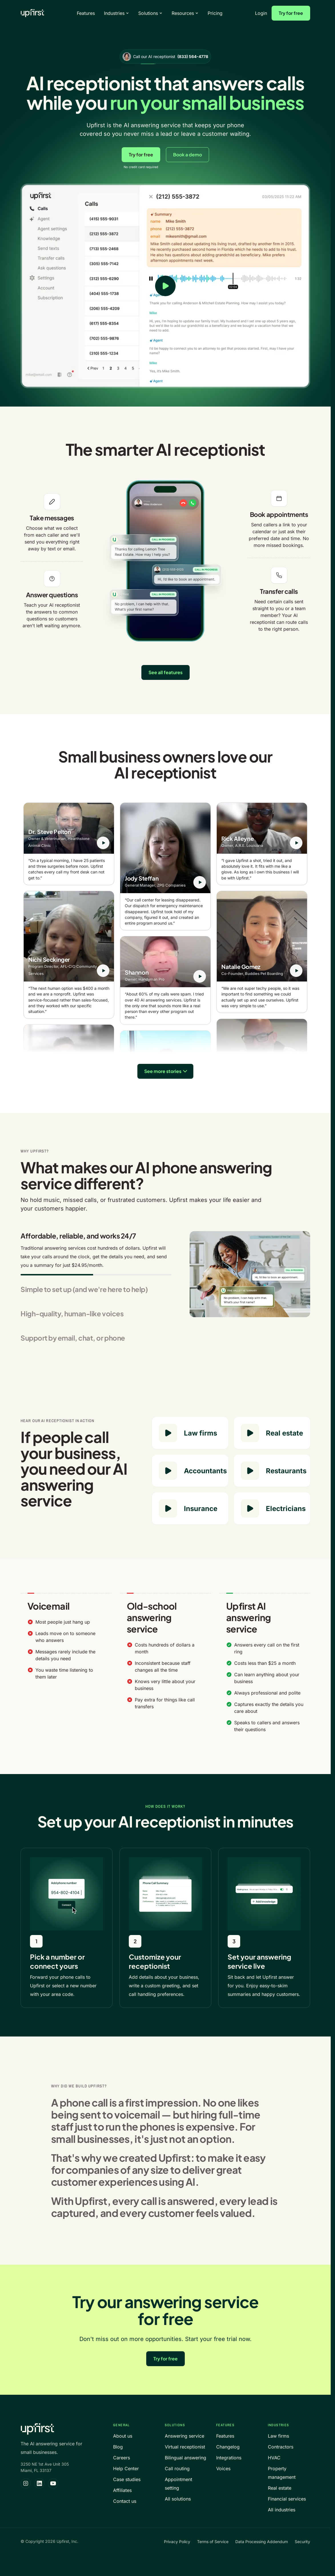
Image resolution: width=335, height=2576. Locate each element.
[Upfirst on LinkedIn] (39, 2483)
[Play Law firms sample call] (168, 1433)
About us (122, 2436)
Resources (185, 13)
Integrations (228, 2457)
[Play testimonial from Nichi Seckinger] (103, 970)
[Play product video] (165, 286)
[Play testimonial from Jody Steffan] (199, 882)
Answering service (184, 2436)
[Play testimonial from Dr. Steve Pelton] (103, 843)
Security (302, 2541)
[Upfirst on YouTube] (53, 2483)
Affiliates (122, 2490)
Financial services (287, 2499)
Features (86, 13)
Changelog (228, 2447)
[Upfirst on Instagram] (26, 2483)
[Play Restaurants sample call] (250, 1471)
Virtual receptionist (185, 2447)
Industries (116, 13)
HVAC (274, 2457)
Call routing (177, 2468)
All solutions (178, 2499)
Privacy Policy (177, 2541)
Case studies (127, 2479)
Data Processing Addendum (261, 2541)
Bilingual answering (185, 2457)
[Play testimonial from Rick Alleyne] (296, 843)
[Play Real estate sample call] (250, 1433)
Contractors (280, 2447)
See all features (165, 672)
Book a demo (187, 155)
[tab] (96, 1253)
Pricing (215, 13)
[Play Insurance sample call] (168, 1508)
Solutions (150, 13)
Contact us (124, 2501)
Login (261, 13)
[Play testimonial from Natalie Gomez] (296, 970)
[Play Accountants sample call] (168, 1471)
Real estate (279, 2488)
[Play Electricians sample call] (250, 1508)
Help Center (126, 2468)
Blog (118, 2447)
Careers (121, 2457)
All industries (281, 2510)
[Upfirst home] (32, 13)
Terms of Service (212, 2541)
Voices (223, 2468)
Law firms (278, 2436)
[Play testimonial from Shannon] (199, 976)
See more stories (162, 1071)
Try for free (291, 13)
